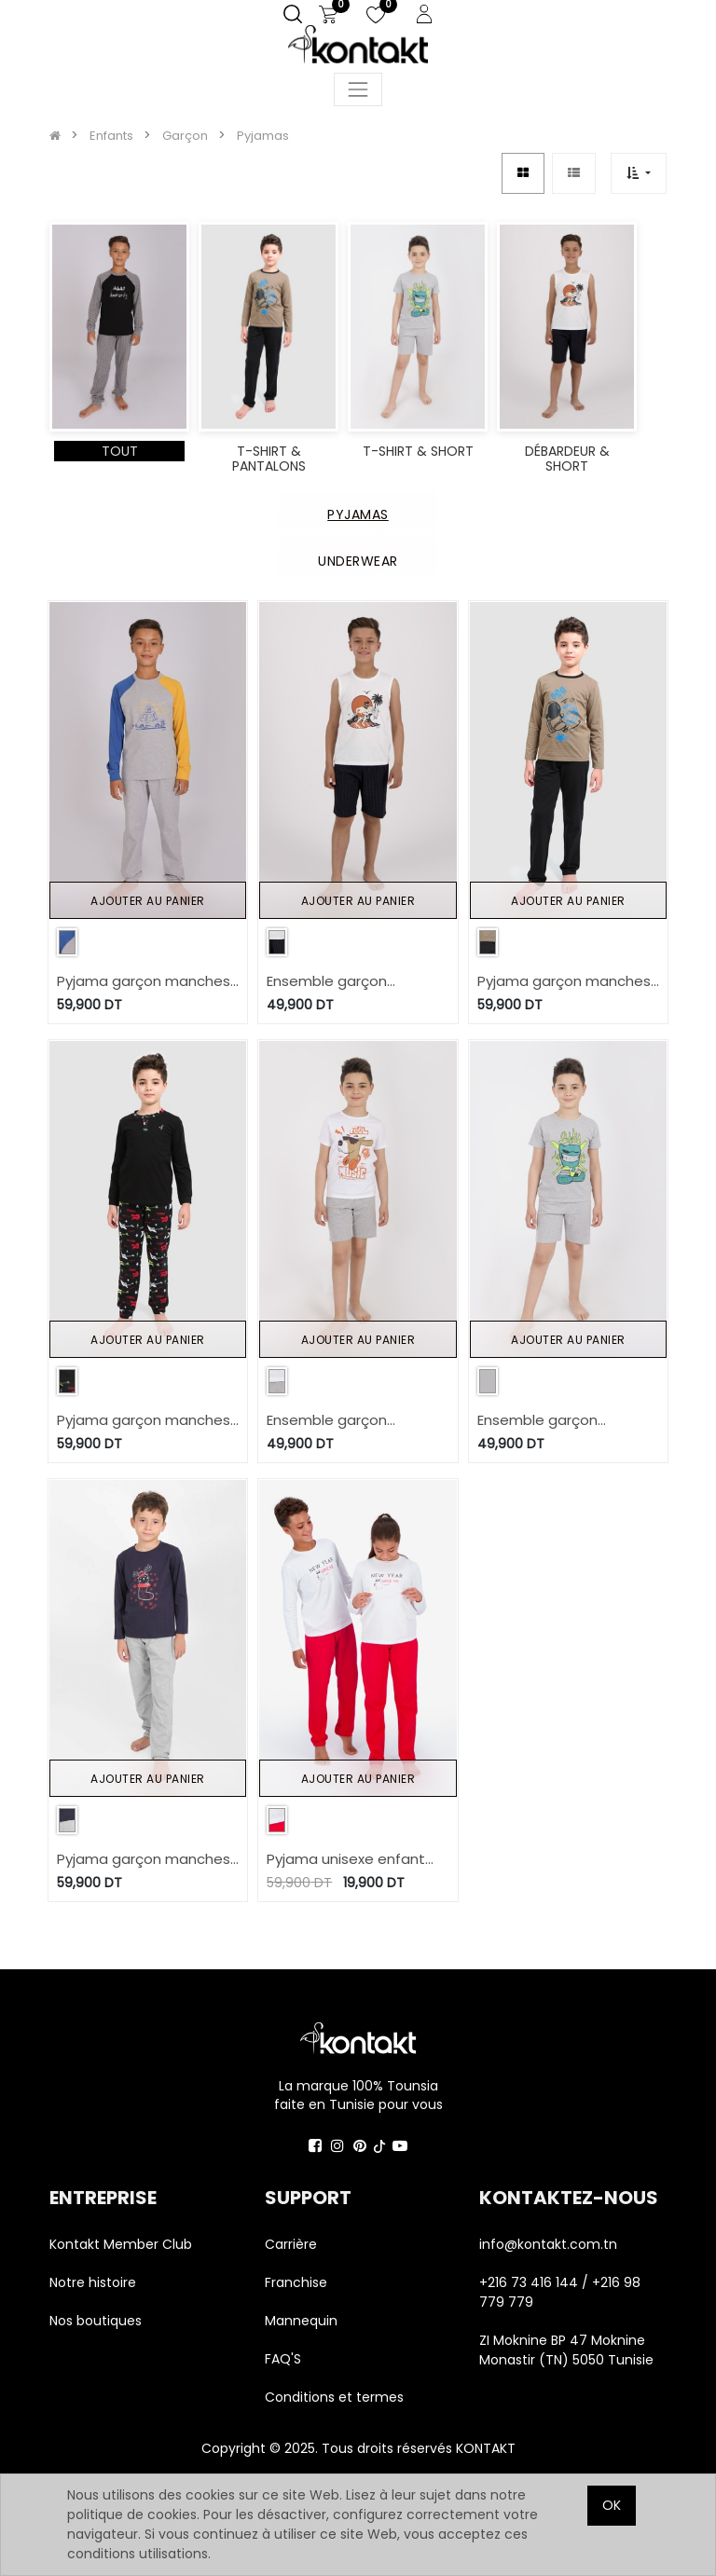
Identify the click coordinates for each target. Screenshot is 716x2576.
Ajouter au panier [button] (147, 901)
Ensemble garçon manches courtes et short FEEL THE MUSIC (338, 1421)
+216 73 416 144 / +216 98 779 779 (559, 2292)
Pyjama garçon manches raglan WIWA (143, 982)
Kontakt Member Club (120, 2244)
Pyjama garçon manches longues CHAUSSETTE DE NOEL (143, 1859)
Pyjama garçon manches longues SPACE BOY (564, 982)
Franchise (296, 2282)
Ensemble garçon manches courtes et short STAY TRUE (548, 1421)
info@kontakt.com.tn (550, 2244)
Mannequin (303, 2320)
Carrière (291, 2244)
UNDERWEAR (358, 561)
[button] (638, 173)
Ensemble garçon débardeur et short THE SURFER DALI (347, 982)
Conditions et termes (334, 2397)
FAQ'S (283, 2359)
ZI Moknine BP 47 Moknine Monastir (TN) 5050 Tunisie (566, 2350)
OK (611, 2505)
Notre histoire (92, 2282)
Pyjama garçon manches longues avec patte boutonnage (143, 1421)
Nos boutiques (95, 2320)
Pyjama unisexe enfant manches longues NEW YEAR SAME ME (346, 1859)
